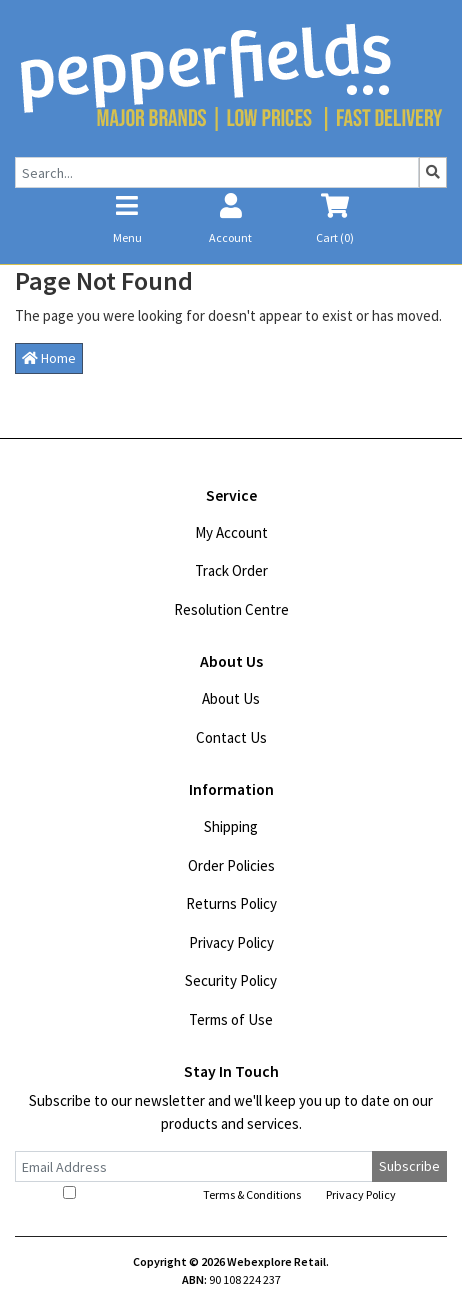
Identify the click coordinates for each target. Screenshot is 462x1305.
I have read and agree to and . (231, 1194)
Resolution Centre (231, 609)
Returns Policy (231, 903)
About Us (231, 698)
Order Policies (231, 865)
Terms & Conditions (252, 1194)
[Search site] (433, 172)
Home (49, 358)
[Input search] (217, 172)
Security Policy (231, 980)
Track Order (231, 570)
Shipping (231, 826)
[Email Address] (194, 1166)
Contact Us (231, 737)
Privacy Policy (231, 942)
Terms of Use (231, 1019)
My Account (231, 532)
